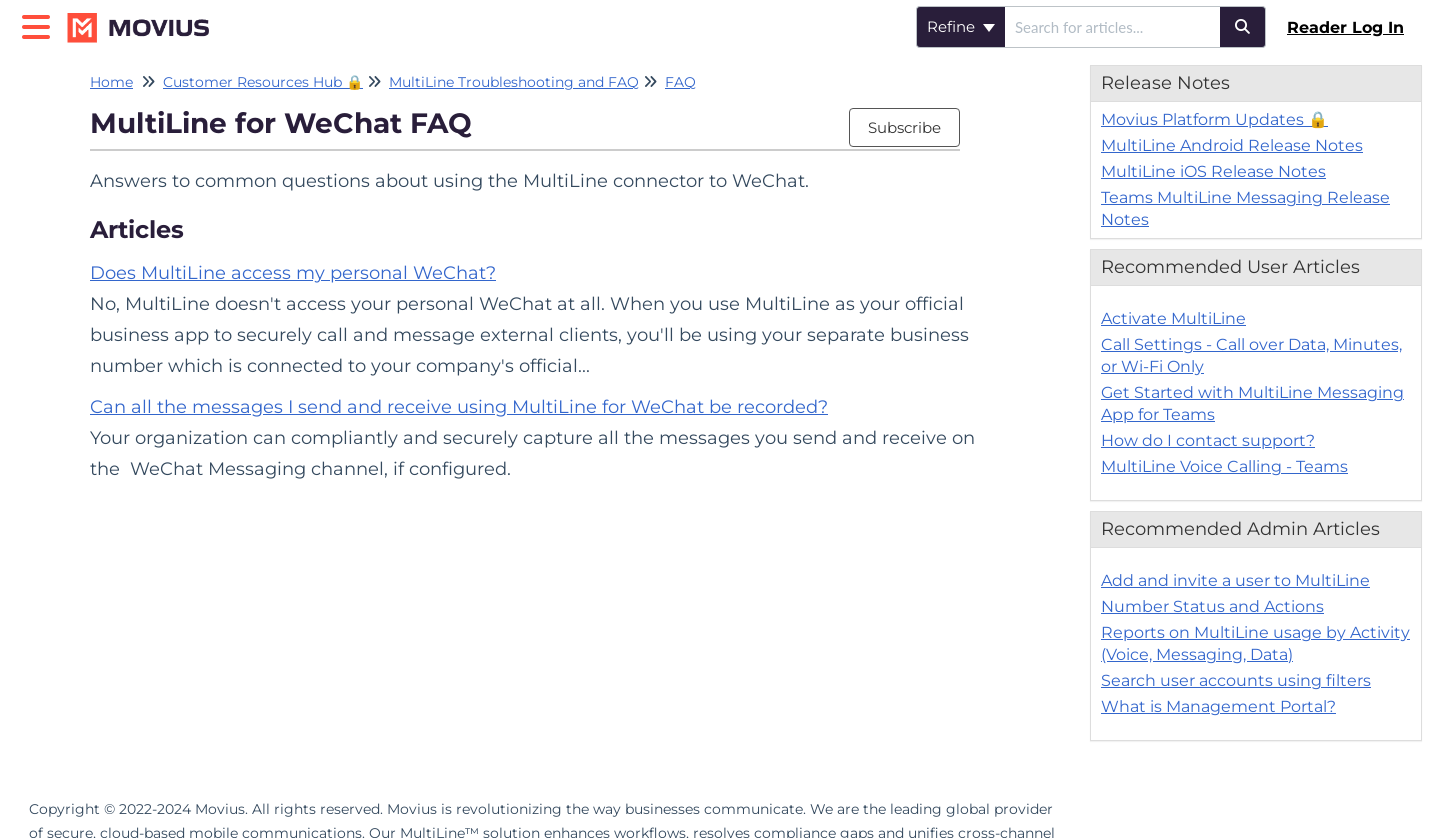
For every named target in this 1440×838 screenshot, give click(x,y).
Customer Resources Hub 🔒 (263, 82)
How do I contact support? (1208, 440)
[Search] (1243, 27)
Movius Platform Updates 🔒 (1214, 119)
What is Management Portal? (1218, 706)
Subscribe (904, 127)
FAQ (680, 82)
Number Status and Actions (1212, 606)
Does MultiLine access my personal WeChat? (293, 273)
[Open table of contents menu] (40, 24)
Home (111, 82)
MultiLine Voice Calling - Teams (1224, 466)
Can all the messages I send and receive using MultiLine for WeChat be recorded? (459, 407)
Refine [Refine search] (961, 26)
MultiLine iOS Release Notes (1213, 171)
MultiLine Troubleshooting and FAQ (514, 82)
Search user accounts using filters (1236, 680)
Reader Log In (1345, 27)
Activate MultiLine (1173, 318)
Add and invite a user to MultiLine (1235, 580)
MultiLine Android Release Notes (1232, 145)
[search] (1112, 27)
